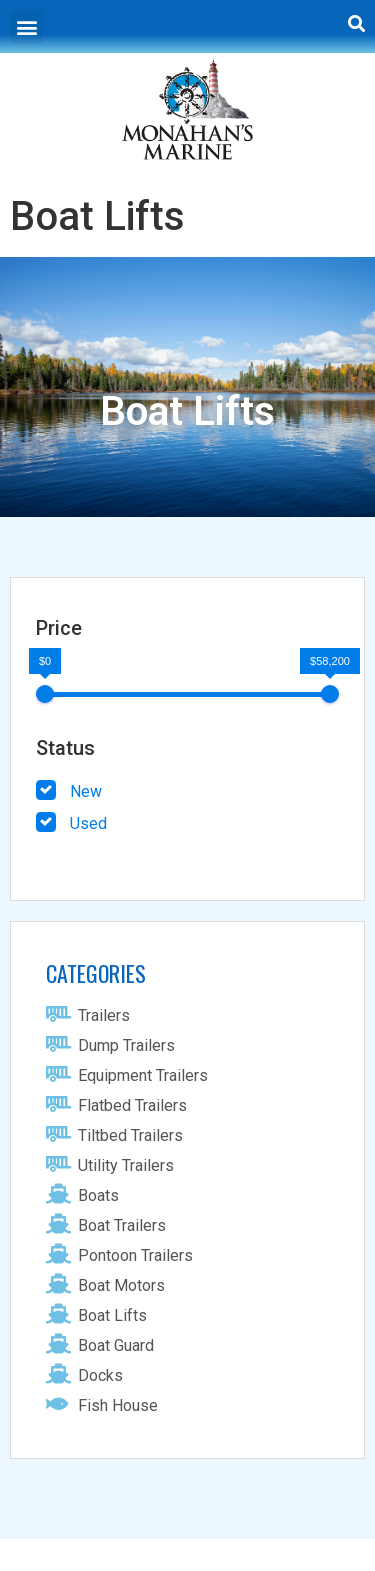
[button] (26, 26)
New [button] (86, 791)
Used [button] (88, 823)
